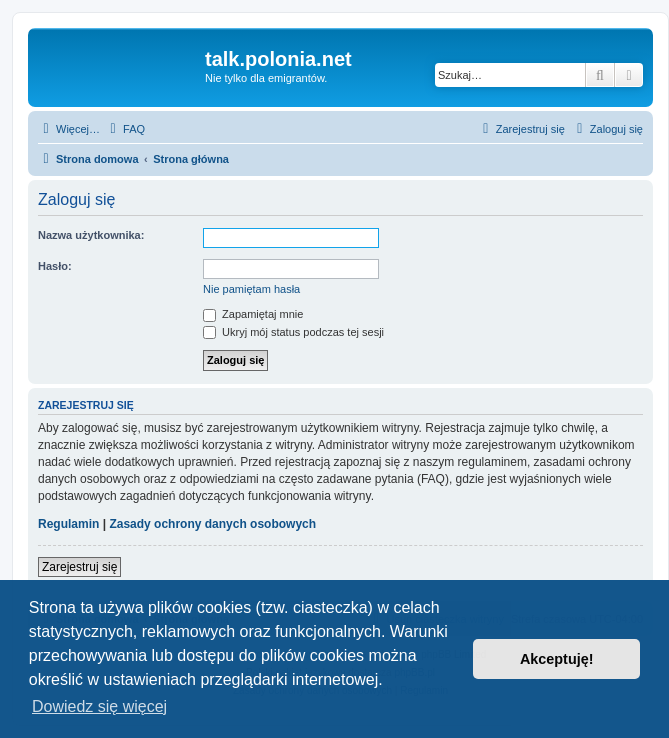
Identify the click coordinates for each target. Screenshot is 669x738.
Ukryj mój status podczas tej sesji (293, 332)
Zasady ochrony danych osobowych (212, 524)
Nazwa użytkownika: (91, 235)
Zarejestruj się (79, 567)
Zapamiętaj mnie (253, 314)
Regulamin (68, 524)
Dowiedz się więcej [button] (99, 706)
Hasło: (55, 266)
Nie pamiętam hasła (251, 289)
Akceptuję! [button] (557, 659)
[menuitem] (125, 129)
